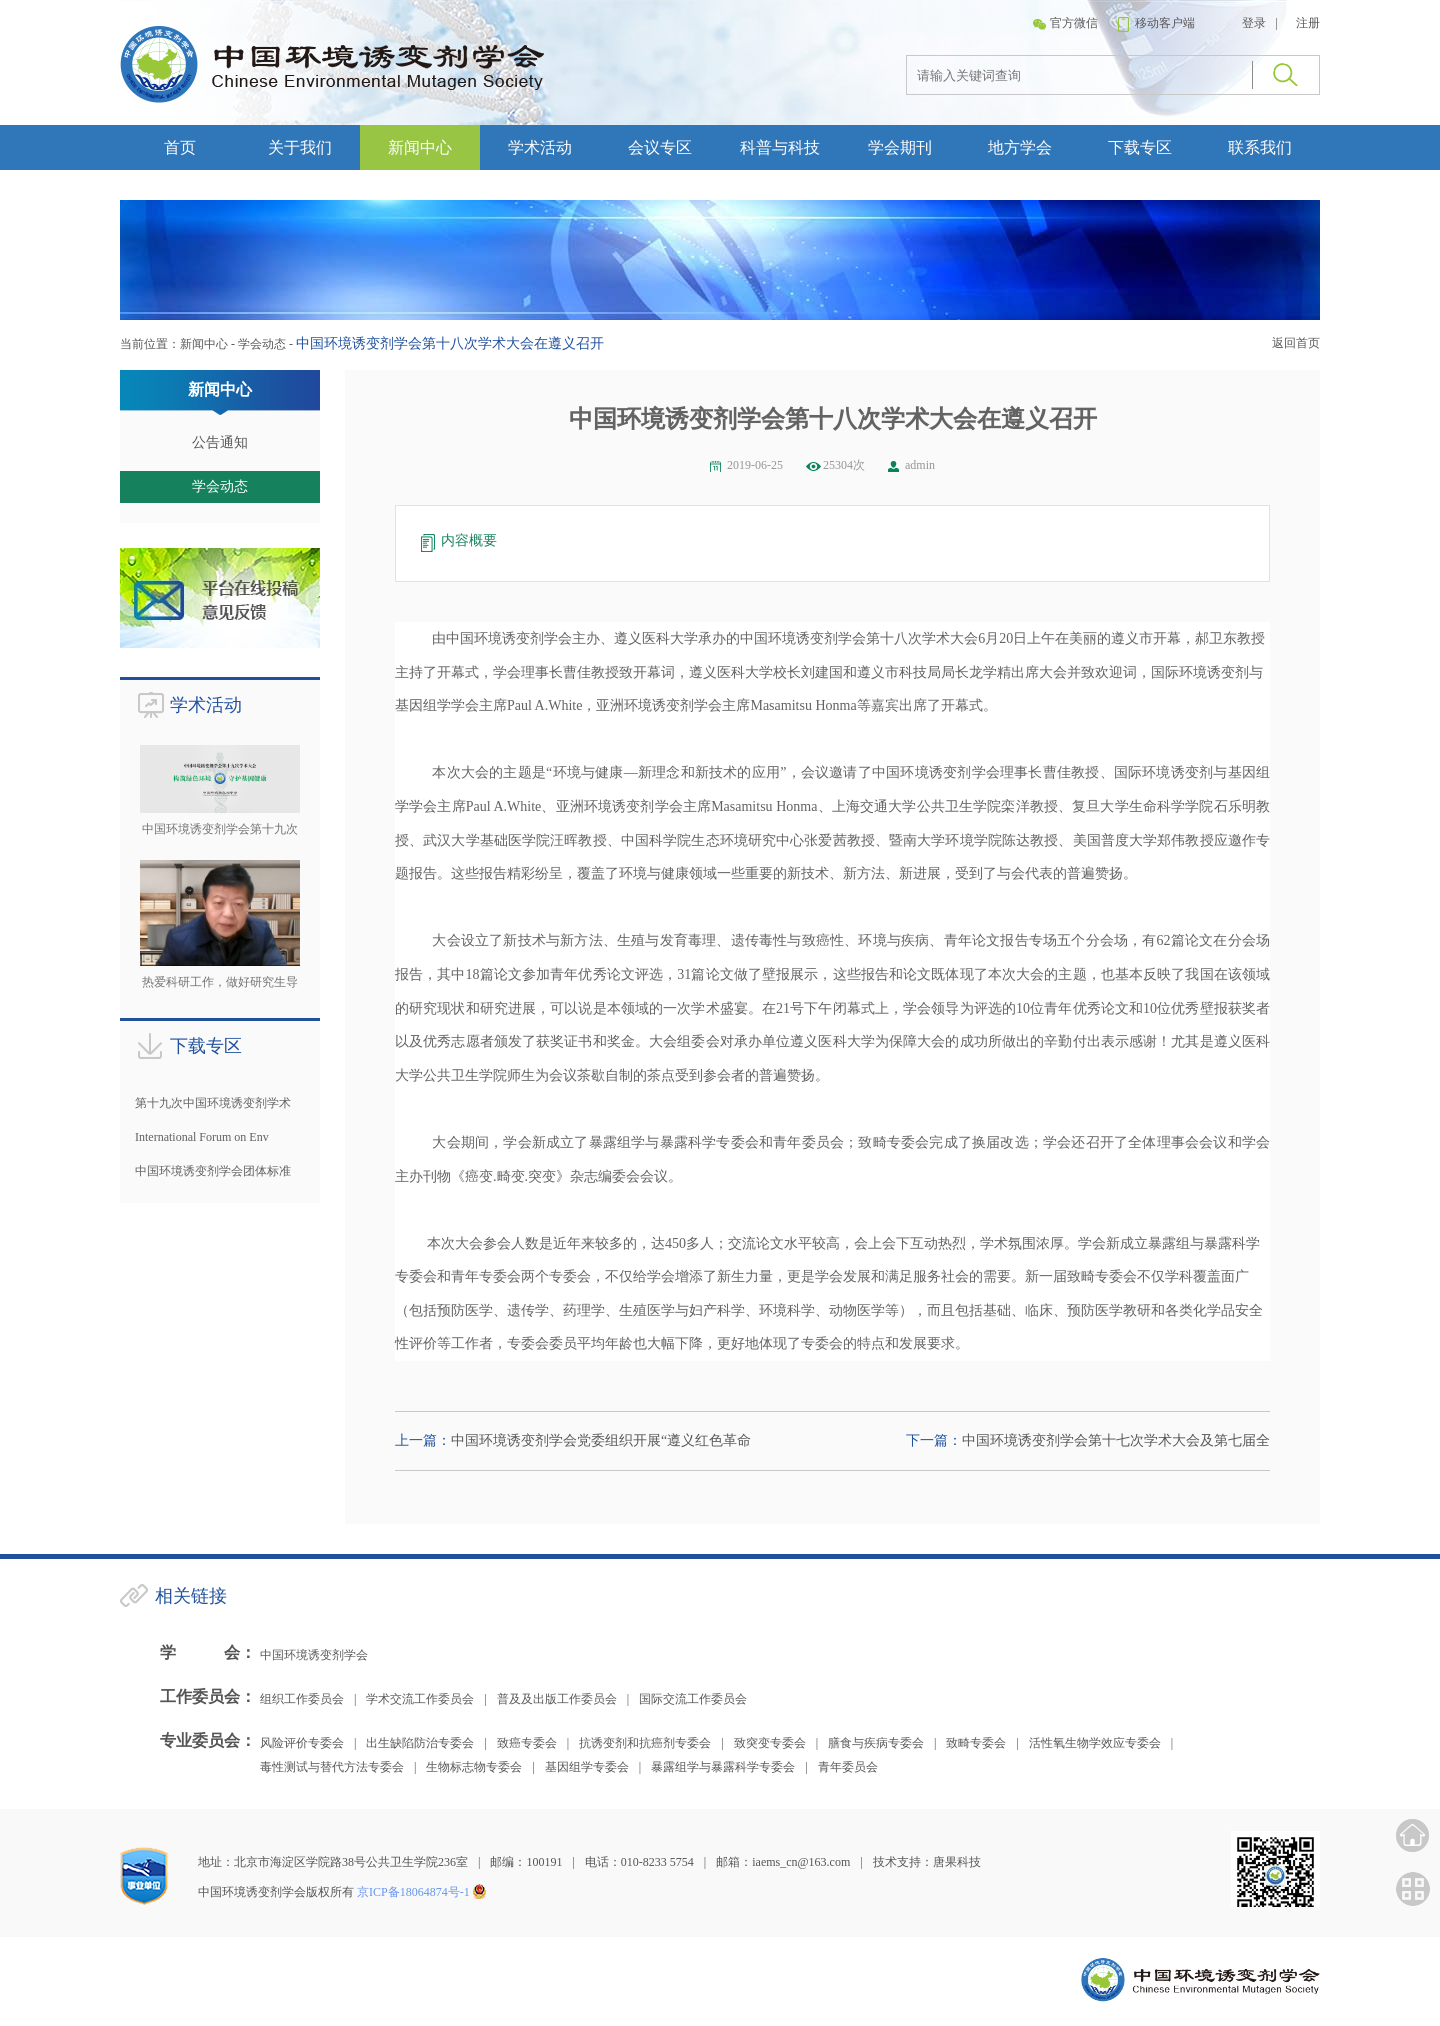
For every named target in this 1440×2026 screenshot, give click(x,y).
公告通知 (220, 442)
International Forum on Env (202, 1137)
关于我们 (300, 147)
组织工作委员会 (302, 1699)
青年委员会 (848, 1767)
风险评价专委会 (302, 1743)
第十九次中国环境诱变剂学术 (213, 1103)
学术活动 (540, 147)
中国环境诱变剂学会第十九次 (220, 829)
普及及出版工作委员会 (557, 1699)
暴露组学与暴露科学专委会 (723, 1767)
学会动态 (262, 344)
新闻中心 (420, 147)
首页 (180, 147)
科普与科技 (780, 147)
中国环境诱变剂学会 (314, 1655)
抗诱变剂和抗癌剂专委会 (645, 1743)
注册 (1308, 23)
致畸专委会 (976, 1743)
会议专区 (660, 147)
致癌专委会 (527, 1743)
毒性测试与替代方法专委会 (332, 1767)
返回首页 (1296, 343)
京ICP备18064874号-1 (413, 1892)
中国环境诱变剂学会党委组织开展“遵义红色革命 (601, 1440)
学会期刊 (900, 147)
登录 (1254, 23)
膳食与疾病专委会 (876, 1743)
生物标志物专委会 (474, 1767)
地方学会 (1020, 147)
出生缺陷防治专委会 (420, 1743)
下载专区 (1140, 147)
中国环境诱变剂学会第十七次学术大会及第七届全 (1116, 1440)
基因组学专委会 (587, 1767)
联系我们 (1260, 147)
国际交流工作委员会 (693, 1699)
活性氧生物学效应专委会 (1095, 1743)
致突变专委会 (770, 1743)
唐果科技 (957, 1862)
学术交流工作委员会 (420, 1699)
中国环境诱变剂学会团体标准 (213, 1171)
